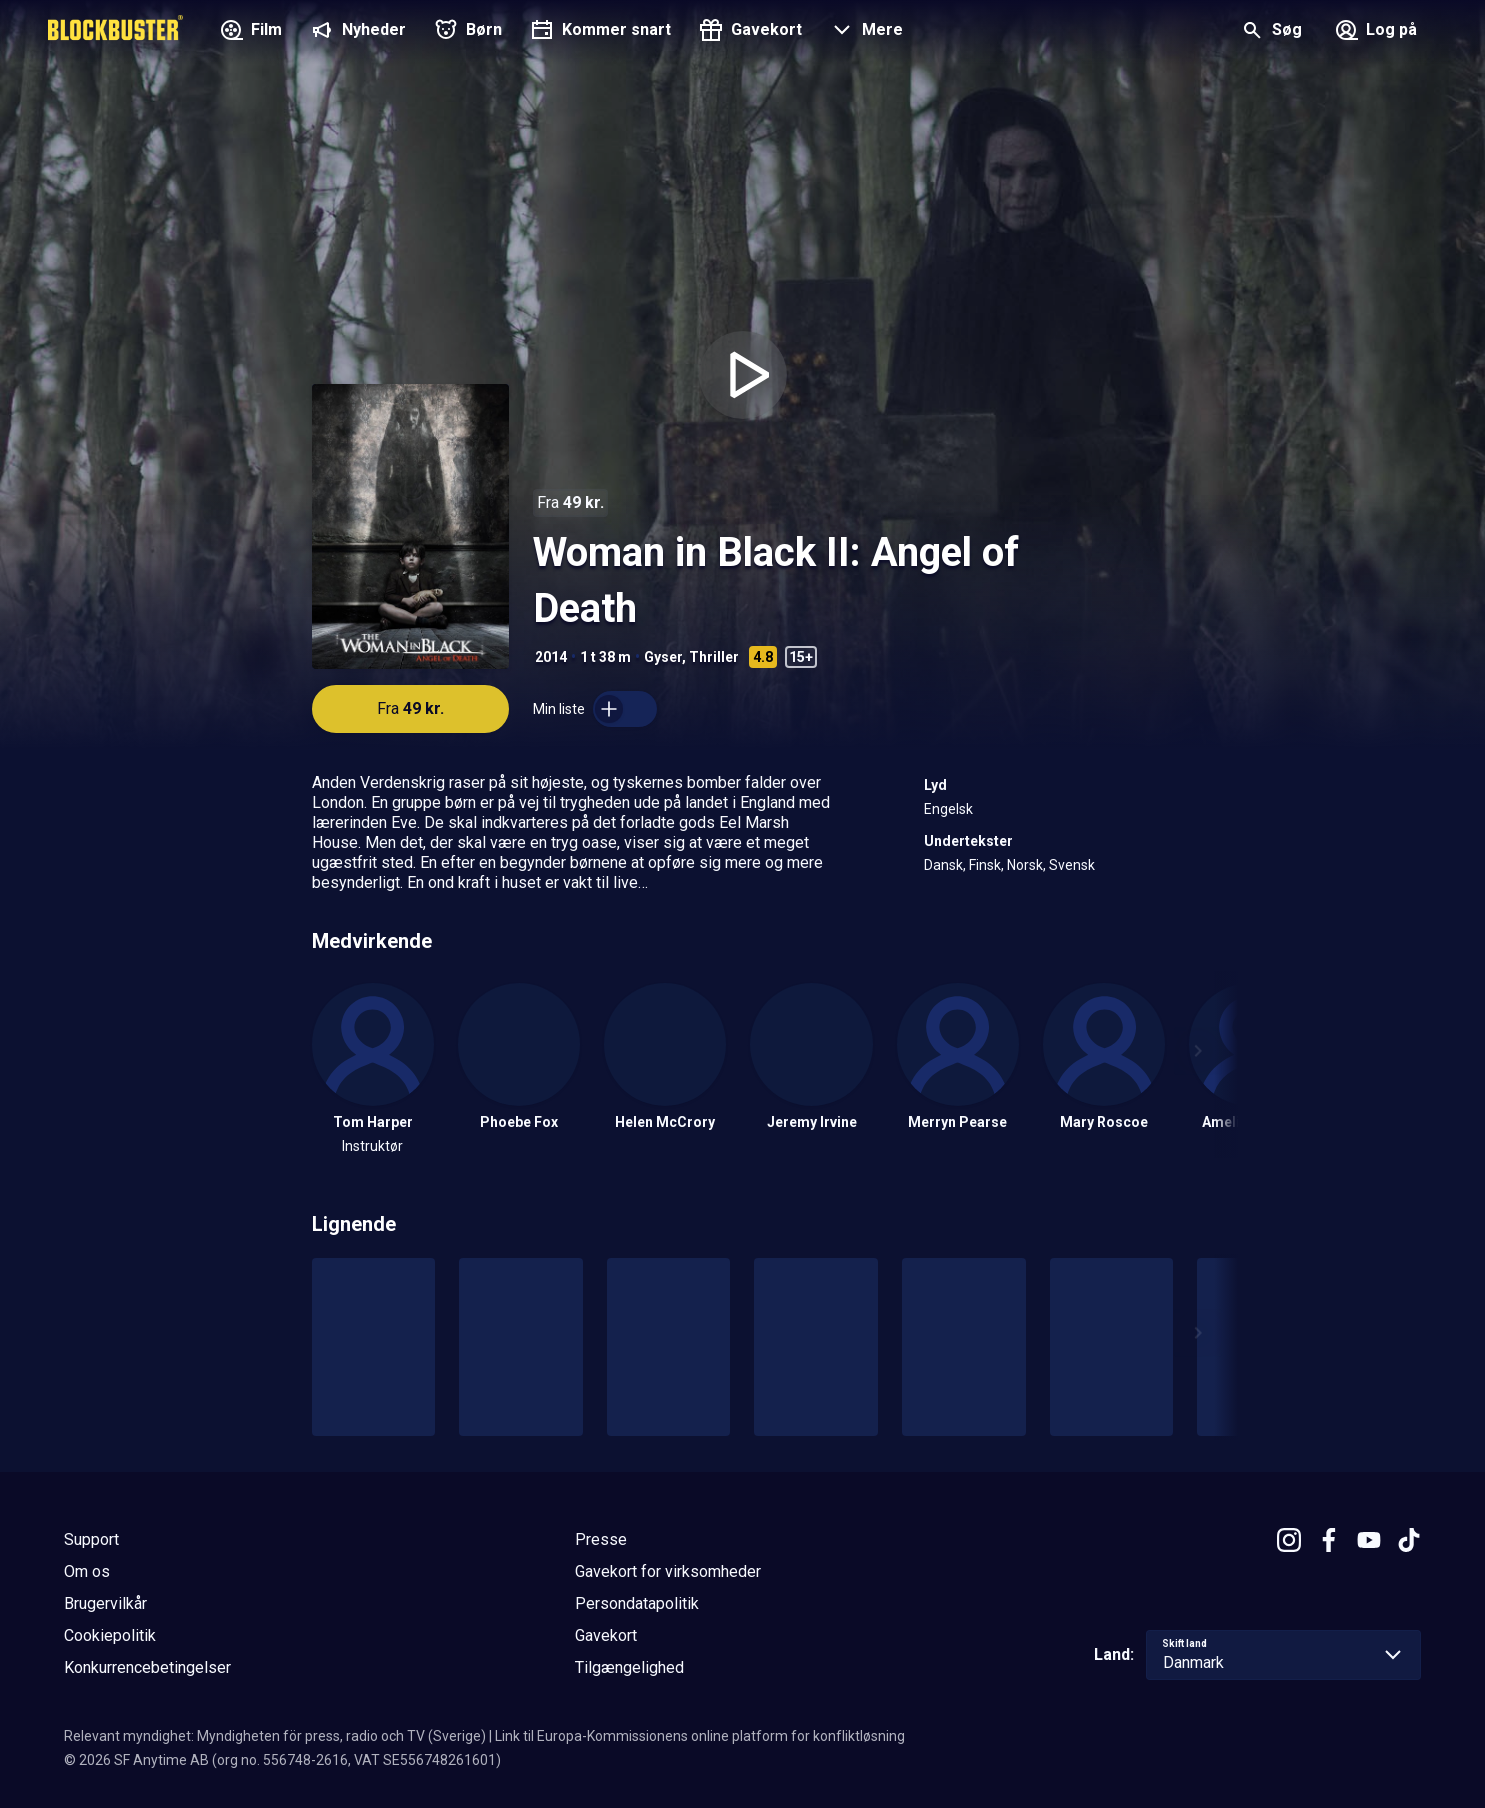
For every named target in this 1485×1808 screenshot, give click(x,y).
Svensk (1072, 865)
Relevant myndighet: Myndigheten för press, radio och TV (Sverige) (275, 1736)
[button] (864, 32)
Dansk (943, 865)
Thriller (714, 657)
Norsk (1025, 865)
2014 (551, 657)
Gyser (663, 657)
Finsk (985, 865)
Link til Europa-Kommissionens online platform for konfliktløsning (700, 1736)
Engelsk (948, 809)
